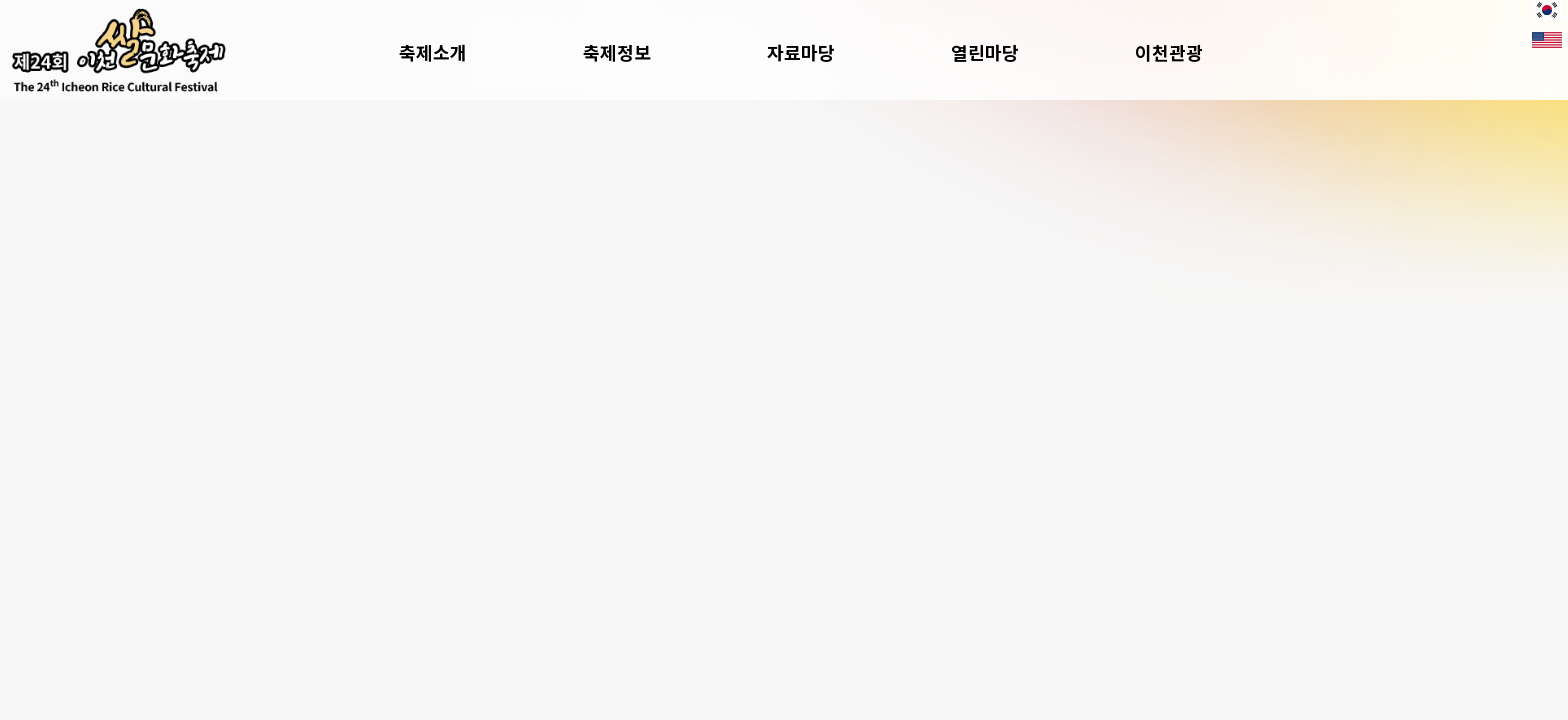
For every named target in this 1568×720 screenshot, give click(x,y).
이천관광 (1217, 52)
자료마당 (849, 52)
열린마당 (1033, 52)
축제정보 (665, 52)
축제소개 (481, 52)
